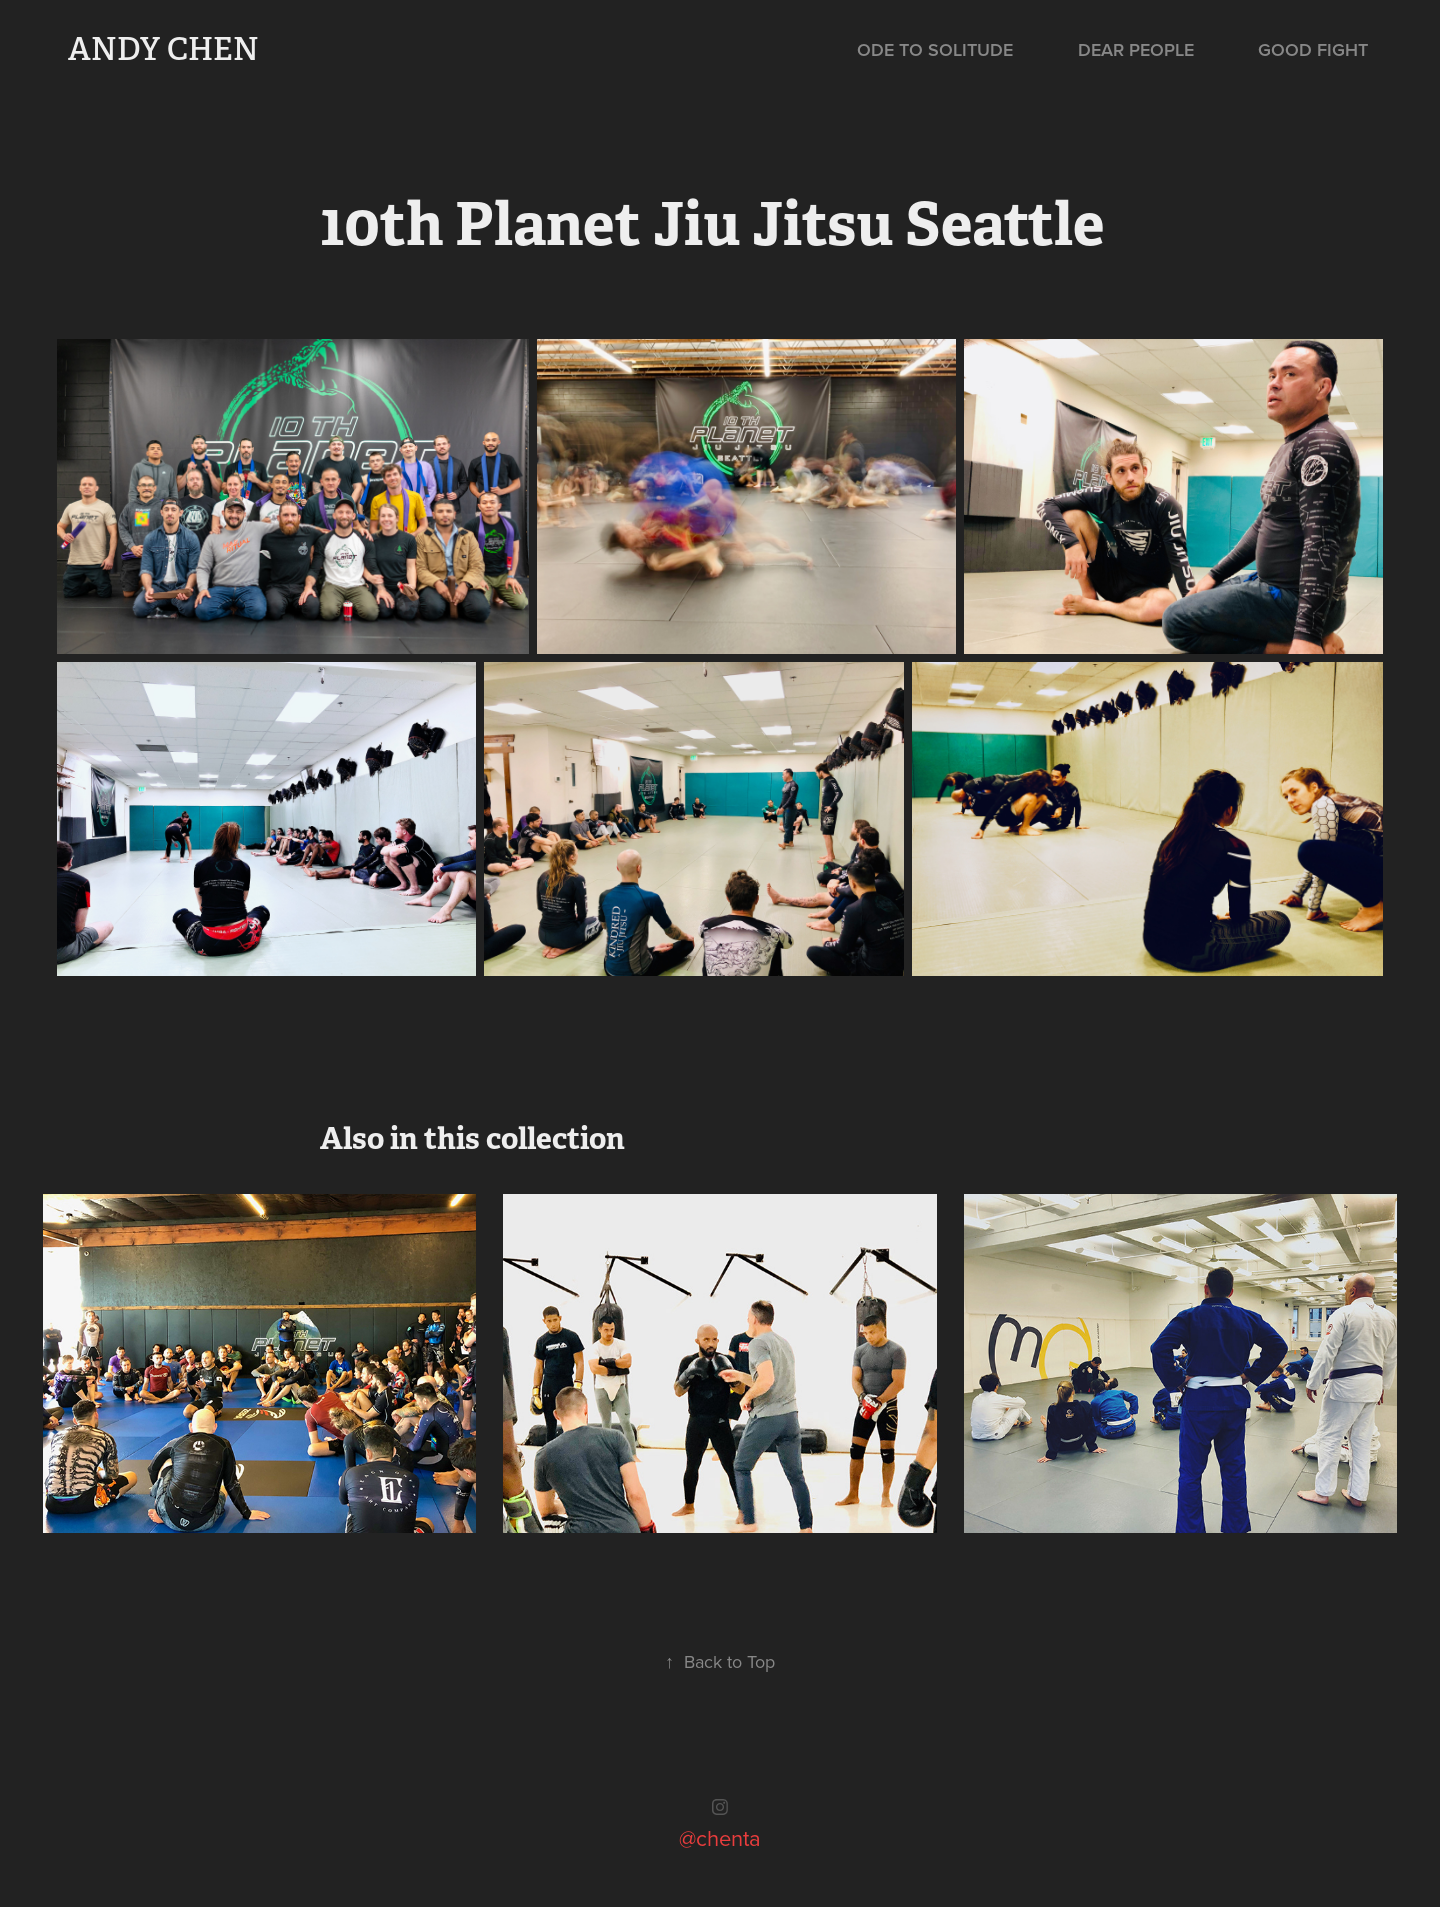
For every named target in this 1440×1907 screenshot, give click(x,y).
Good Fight (1313, 49)
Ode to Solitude (935, 49)
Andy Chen (163, 49)
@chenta (720, 1837)
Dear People (1136, 49)
